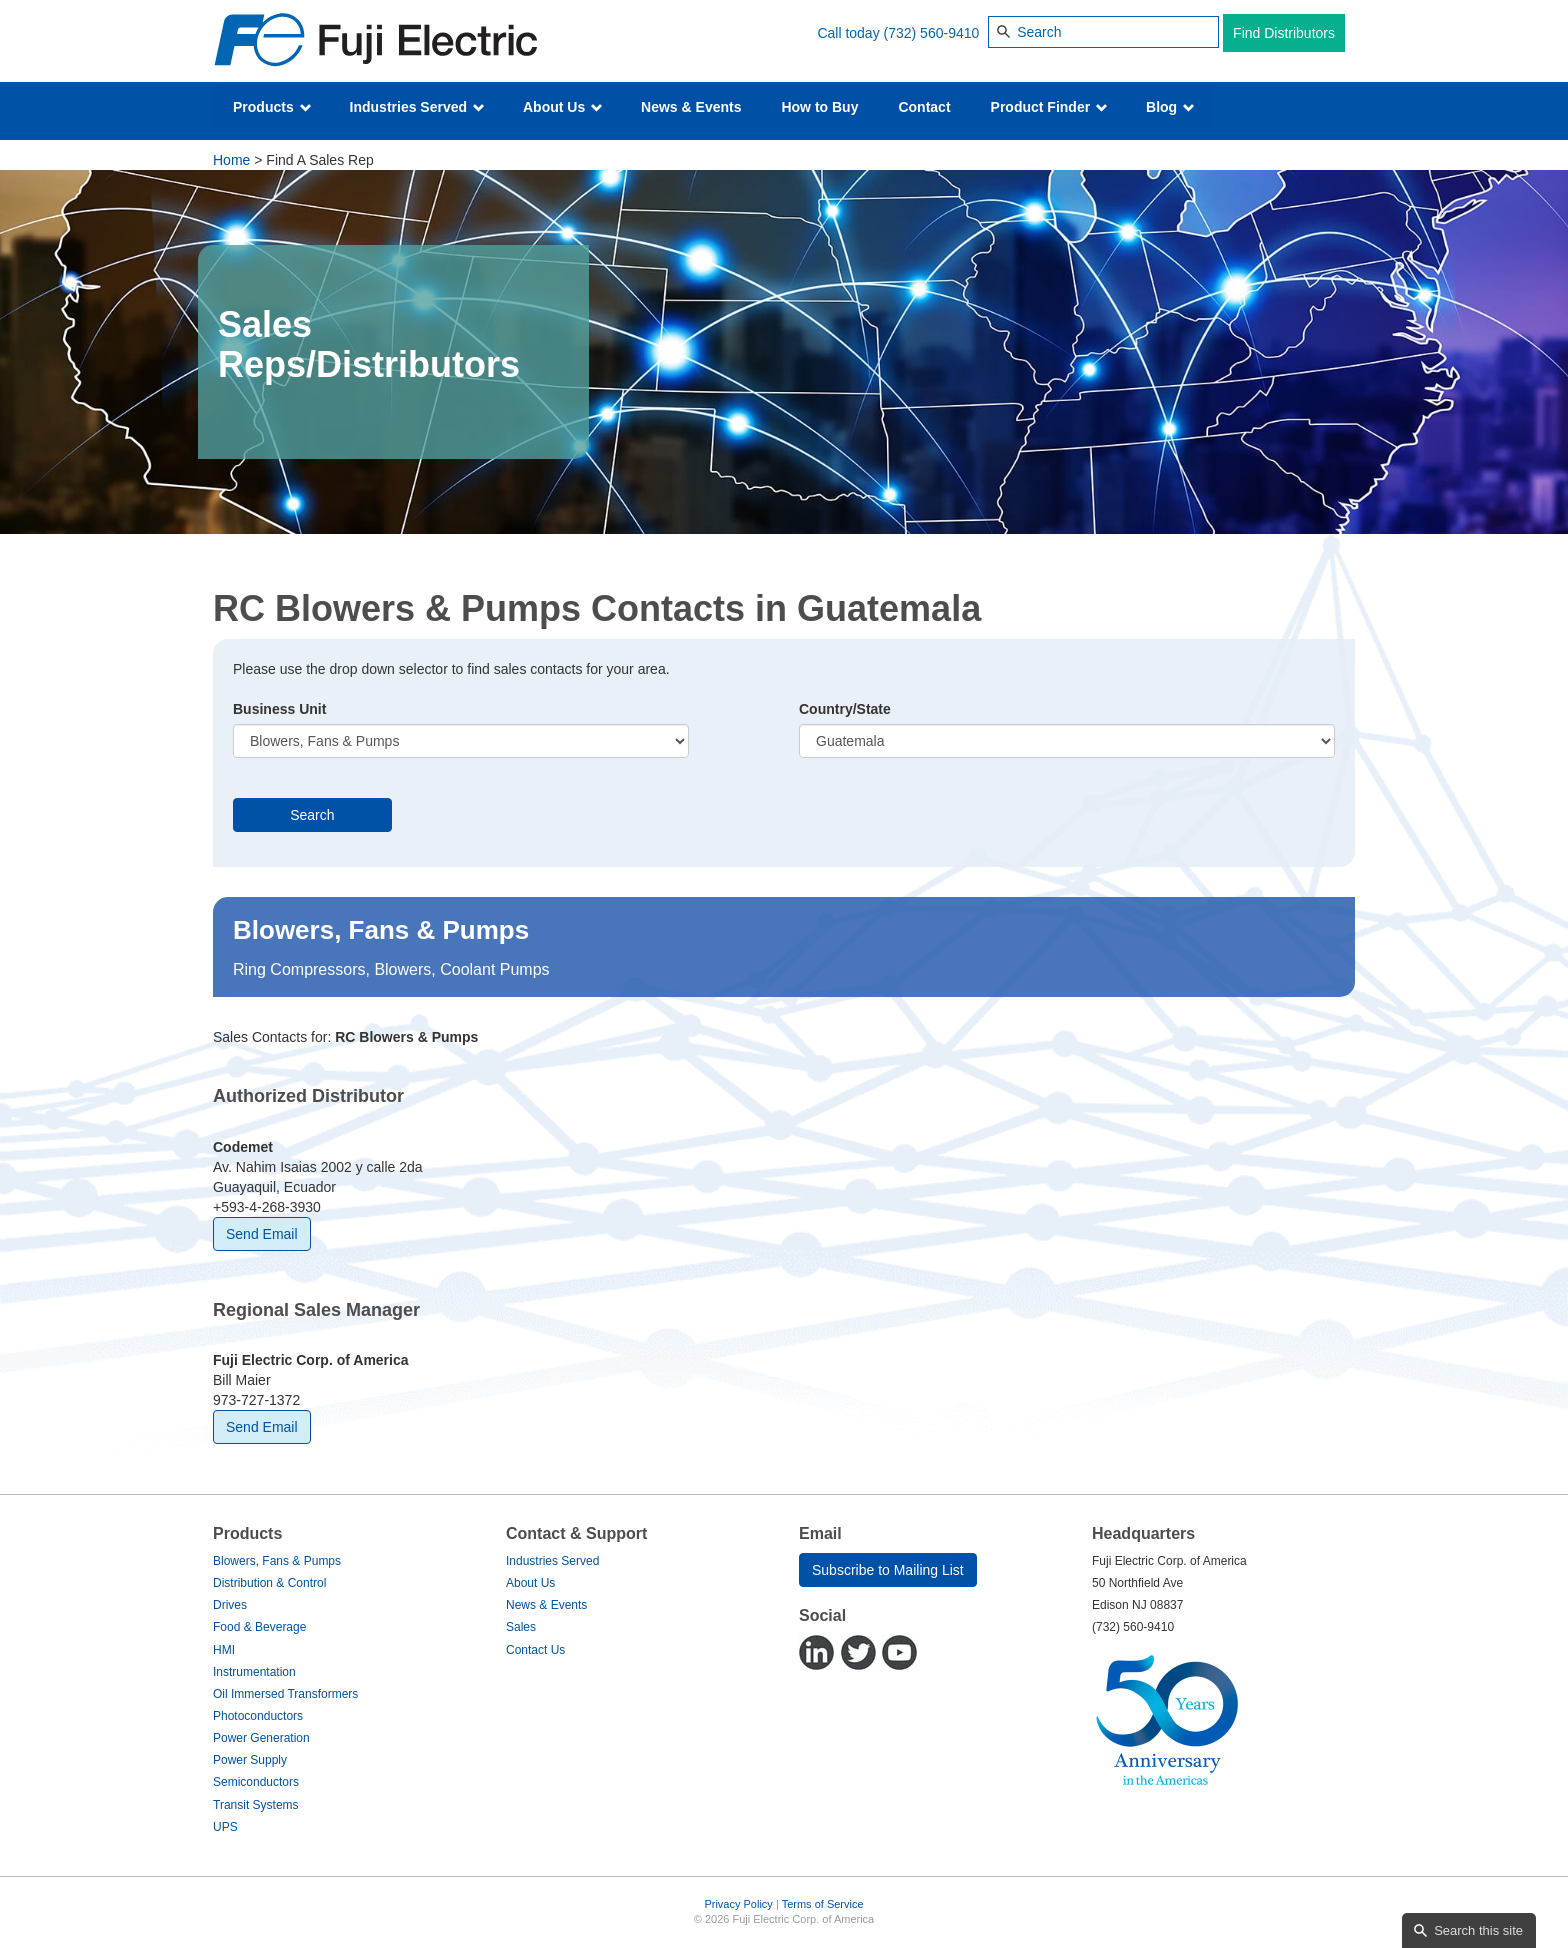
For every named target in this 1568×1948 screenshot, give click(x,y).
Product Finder (1049, 107)
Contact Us (535, 1650)
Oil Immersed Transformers (285, 1694)
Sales (521, 1627)
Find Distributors (1284, 33)
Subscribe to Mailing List (888, 1570)
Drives (230, 1605)
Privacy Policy (738, 1904)
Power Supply (250, 1760)
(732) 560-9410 (932, 33)
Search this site (1478, 1930)
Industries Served (417, 107)
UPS (225, 1827)
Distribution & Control (269, 1583)
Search (312, 815)
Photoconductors (258, 1716)
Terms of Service (823, 1904)
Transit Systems (256, 1805)
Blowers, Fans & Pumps (277, 1561)
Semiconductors (256, 1782)
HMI (224, 1650)
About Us (563, 107)
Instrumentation (254, 1672)
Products (272, 107)
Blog (1170, 107)
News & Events (691, 107)
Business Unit (279, 709)
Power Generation (261, 1738)
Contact (924, 107)
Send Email (262, 1234)
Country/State (845, 709)
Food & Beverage (259, 1627)
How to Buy (819, 107)
